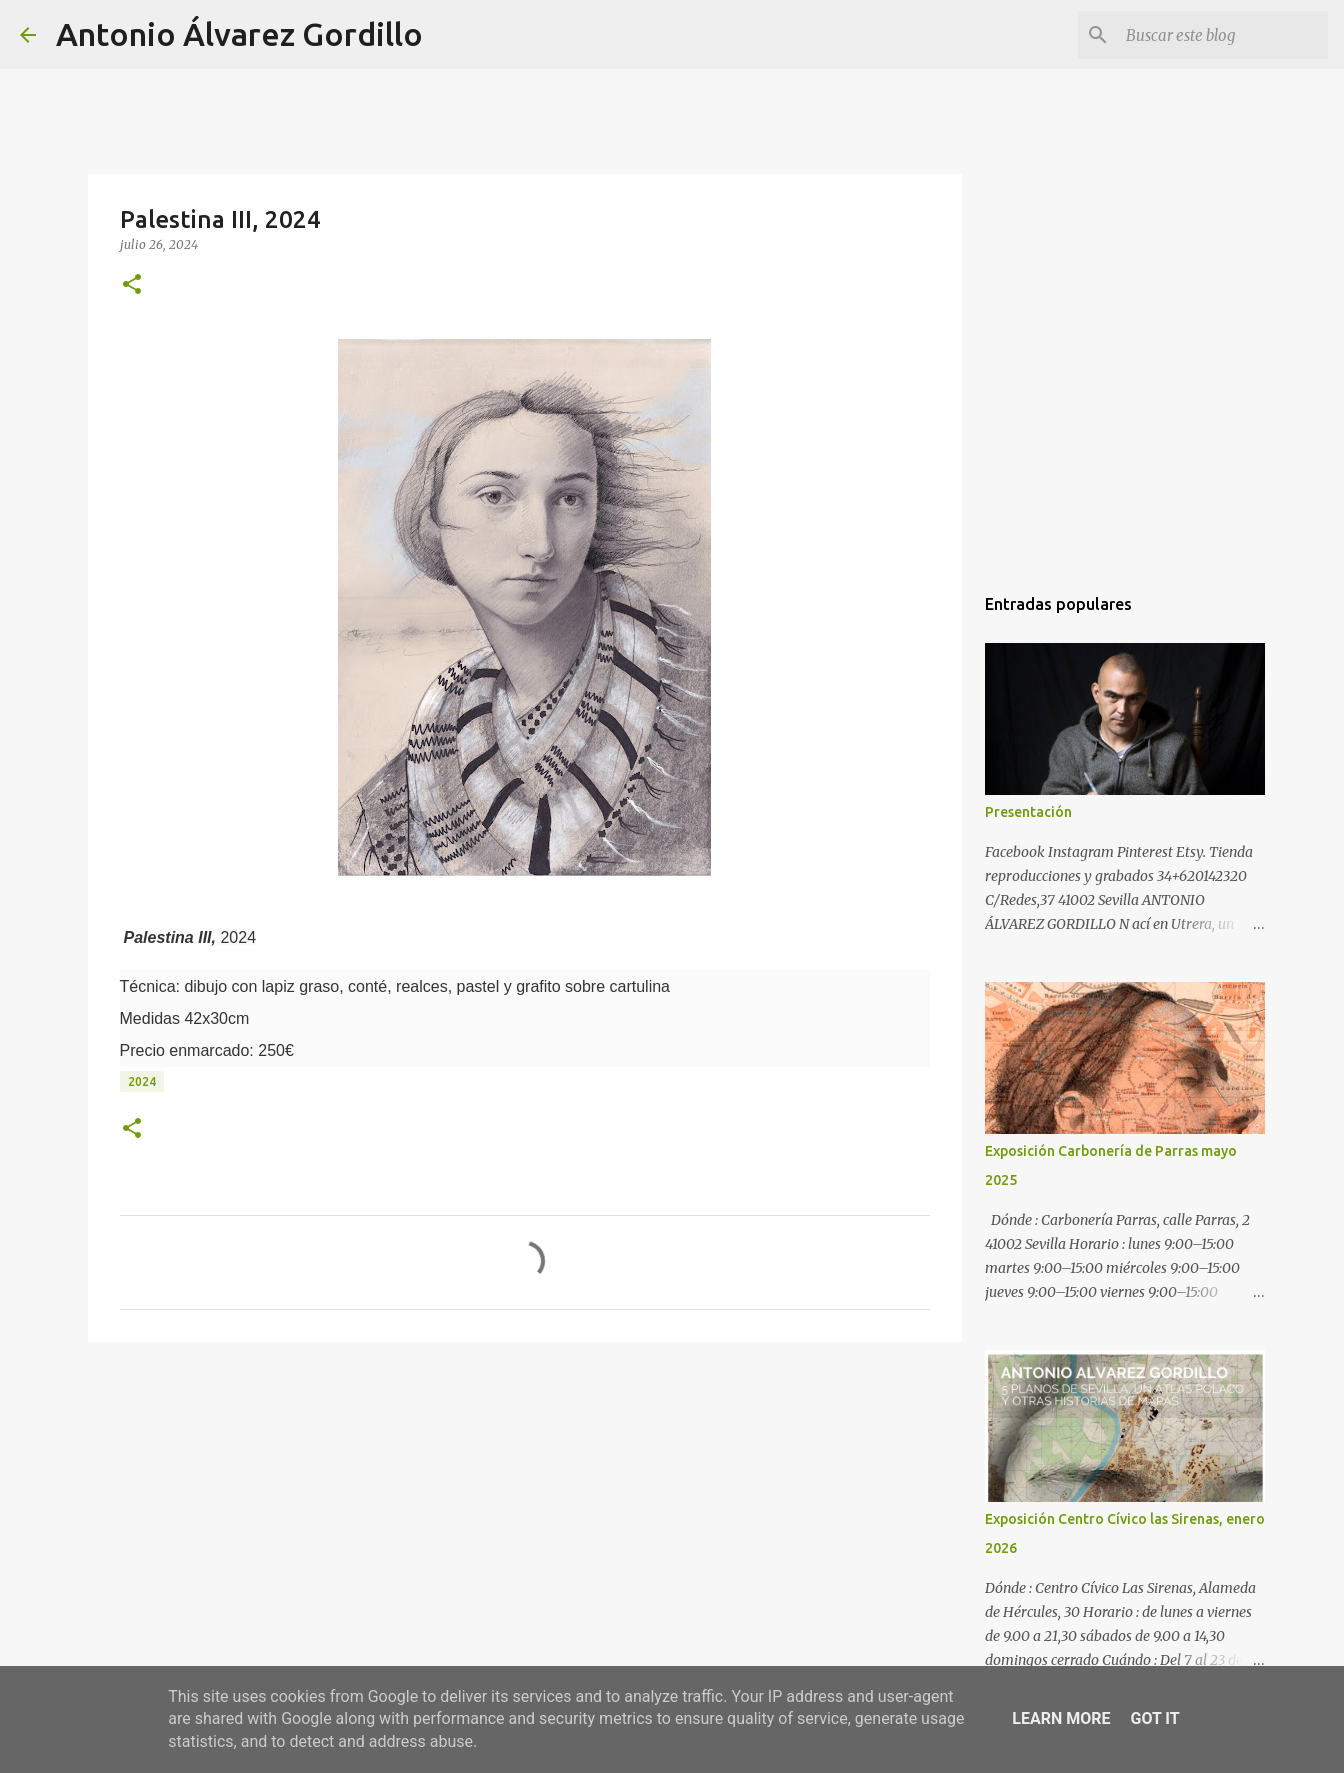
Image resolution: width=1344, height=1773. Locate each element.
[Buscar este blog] (1223, 35)
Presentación (1028, 812)
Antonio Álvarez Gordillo (239, 34)
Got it (1154, 1718)
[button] (132, 285)
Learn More (1061, 1718)
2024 (142, 1081)
